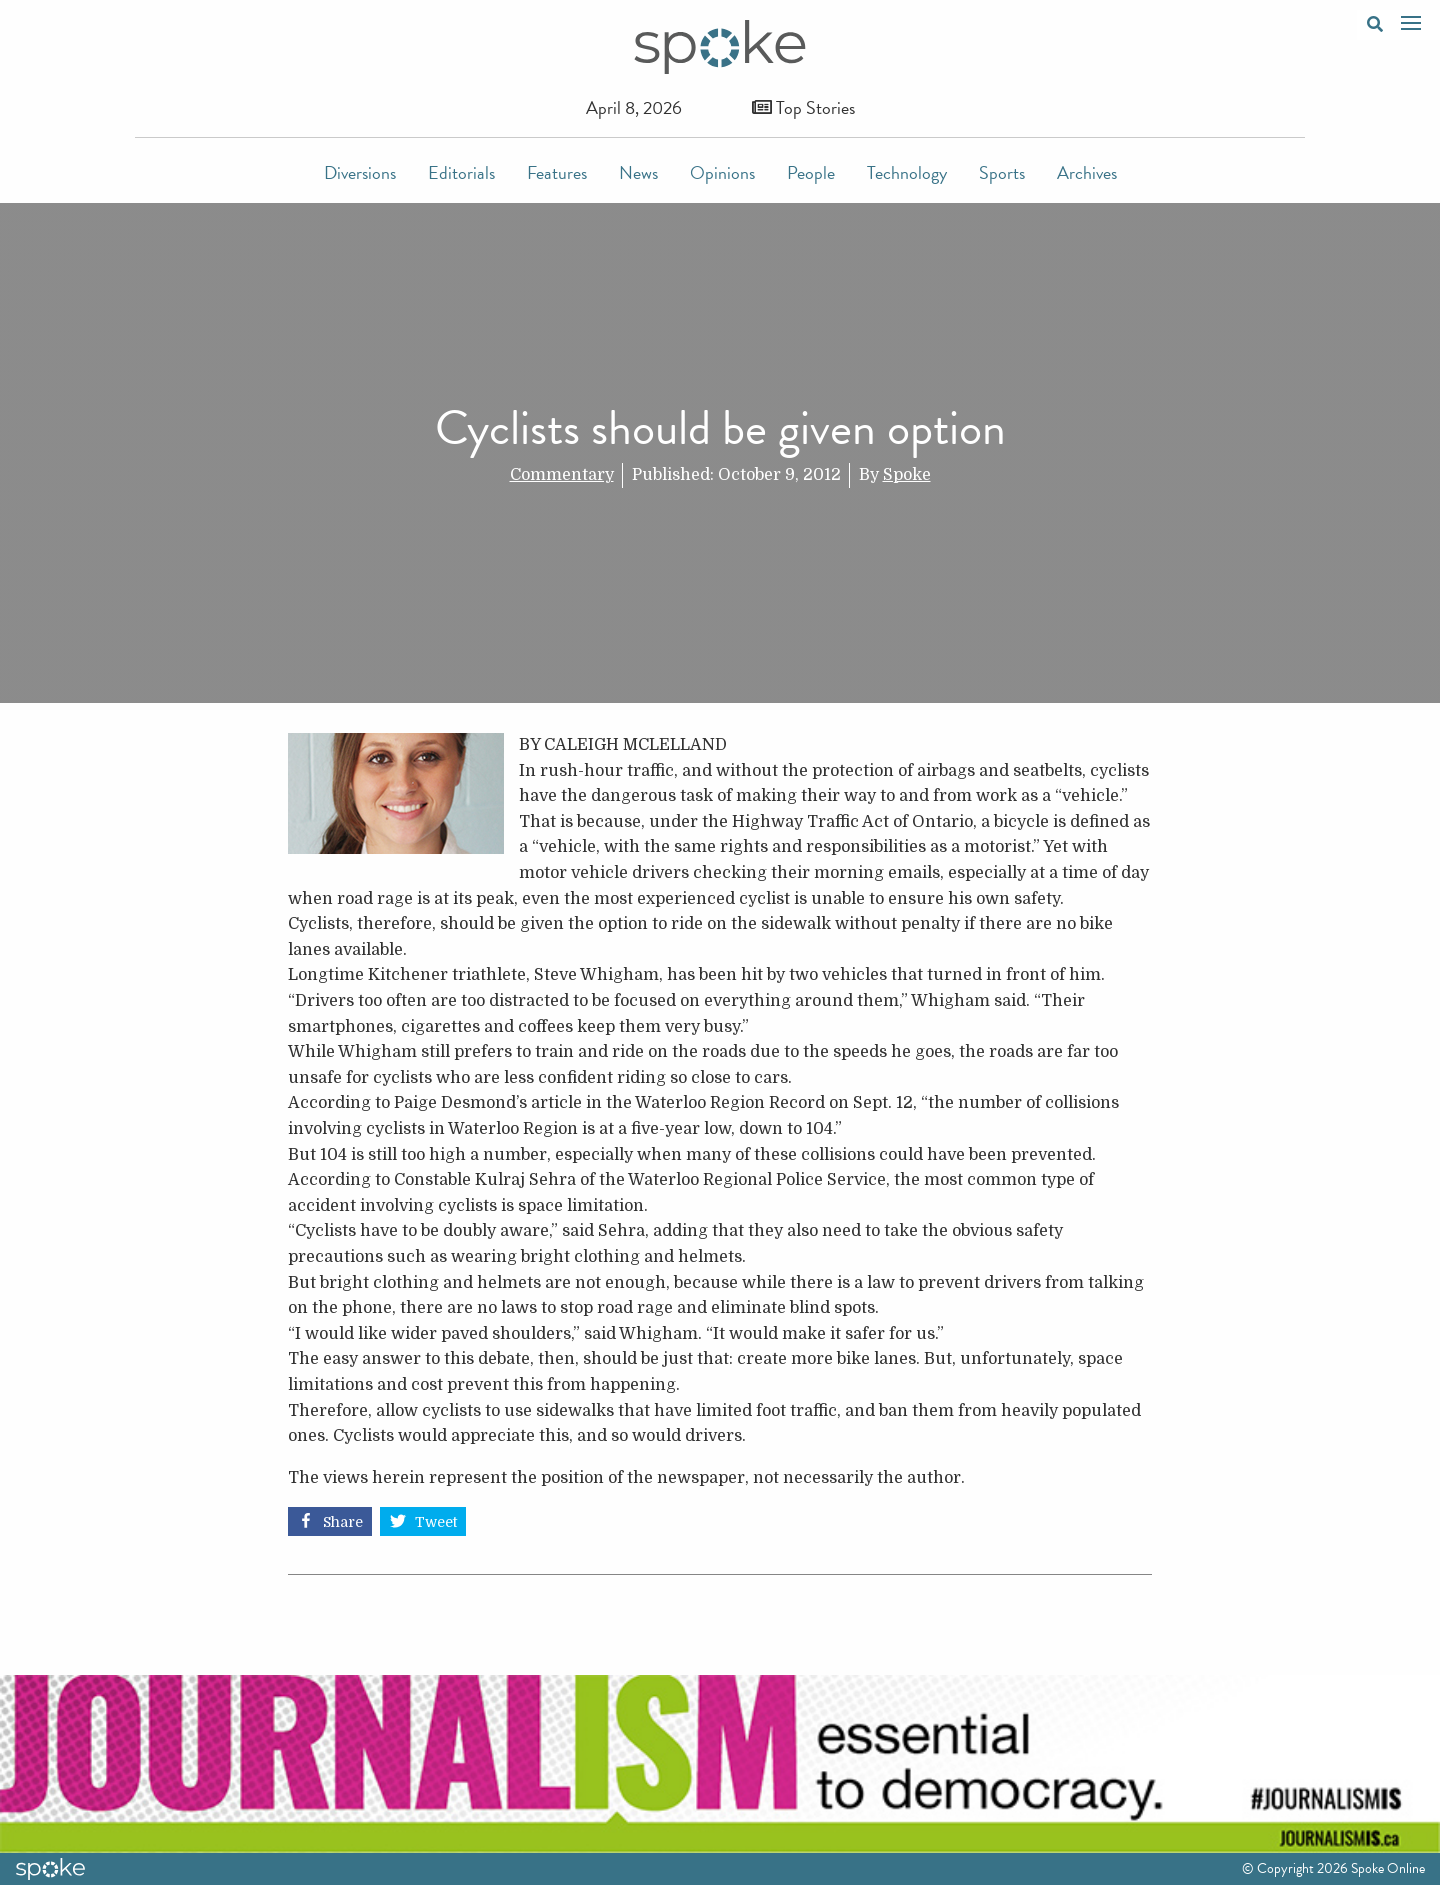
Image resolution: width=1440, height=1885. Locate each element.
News (638, 172)
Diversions (360, 172)
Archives (1087, 172)
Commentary (562, 475)
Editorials (461, 172)
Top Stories (803, 107)
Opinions (722, 172)
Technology (907, 172)
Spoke (907, 475)
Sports (1002, 172)
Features (557, 172)
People (811, 172)
